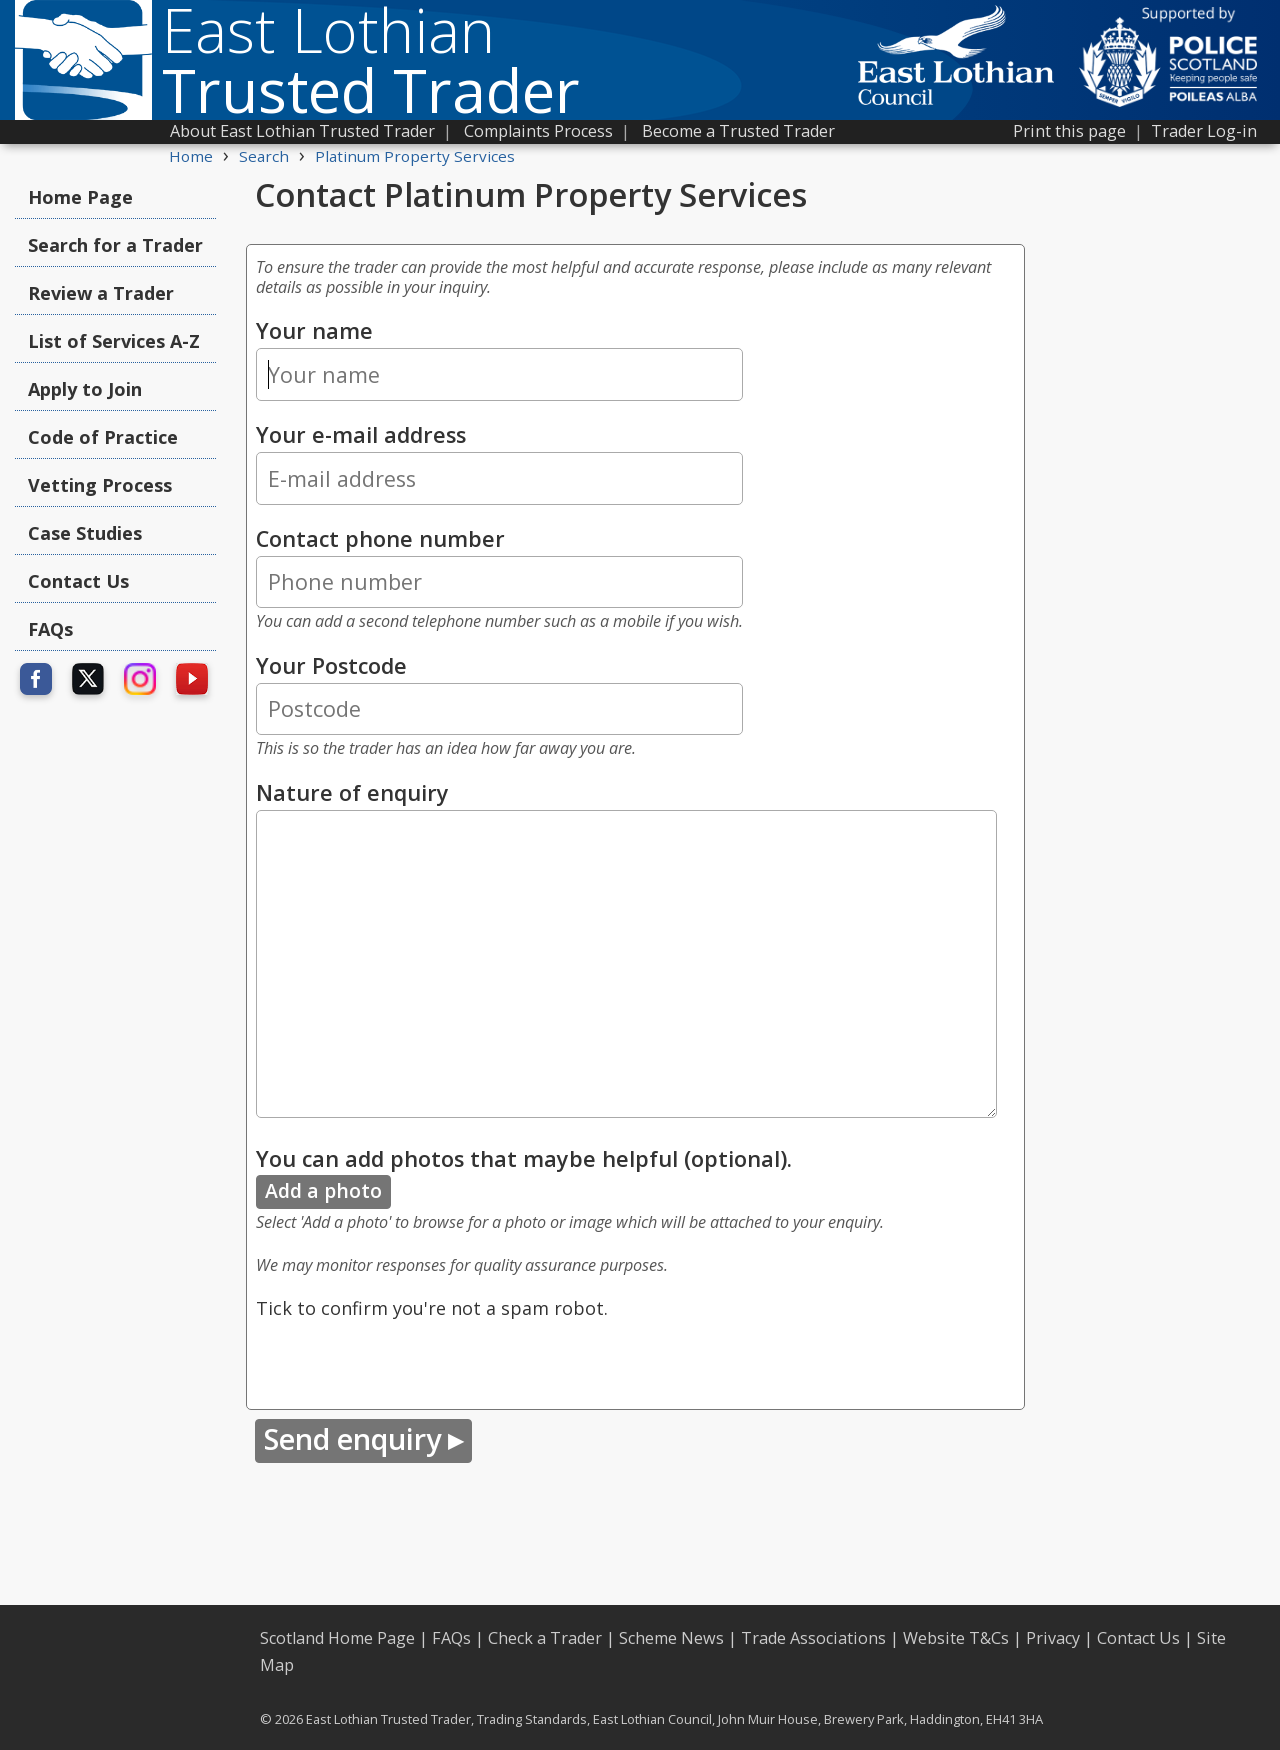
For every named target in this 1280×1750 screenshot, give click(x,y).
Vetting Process (100, 485)
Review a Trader (101, 293)
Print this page (1069, 131)
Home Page (80, 197)
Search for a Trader (115, 245)
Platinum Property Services (415, 156)
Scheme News (671, 1638)
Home (191, 156)
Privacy (1053, 1638)
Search (264, 156)
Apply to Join (85, 389)
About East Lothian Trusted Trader (302, 131)
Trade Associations (813, 1638)
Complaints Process (538, 131)
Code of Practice (103, 437)
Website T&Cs (956, 1638)
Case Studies (85, 533)
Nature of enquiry (352, 792)
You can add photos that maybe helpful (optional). (524, 1158)
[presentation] (408, 1361)
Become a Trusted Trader (738, 131)
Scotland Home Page (337, 1638)
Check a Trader (545, 1638)
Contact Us (78, 581)
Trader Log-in (1204, 131)
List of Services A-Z (114, 341)
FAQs (50, 629)
